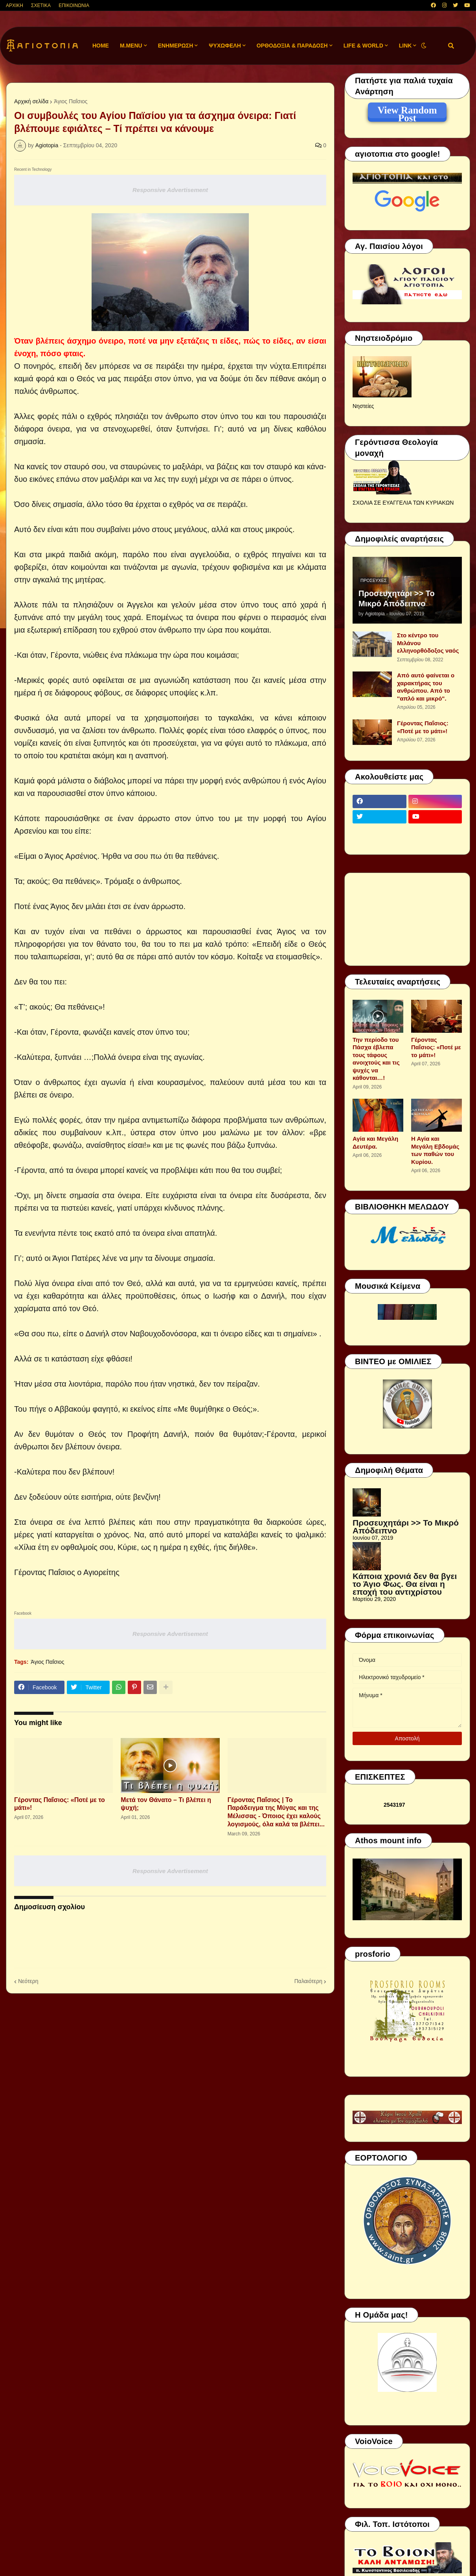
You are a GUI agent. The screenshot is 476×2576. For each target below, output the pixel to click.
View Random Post (407, 111)
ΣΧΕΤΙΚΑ (41, 5)
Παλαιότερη (308, 1981)
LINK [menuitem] (405, 45)
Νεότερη (28, 1981)
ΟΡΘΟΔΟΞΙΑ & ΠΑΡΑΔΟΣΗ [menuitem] (292, 45)
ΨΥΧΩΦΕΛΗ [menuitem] (225, 45)
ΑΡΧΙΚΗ (14, 5)
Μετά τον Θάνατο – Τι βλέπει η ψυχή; (166, 1804)
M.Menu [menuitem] (131, 45)
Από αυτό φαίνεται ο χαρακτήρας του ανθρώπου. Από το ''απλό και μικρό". (425, 687)
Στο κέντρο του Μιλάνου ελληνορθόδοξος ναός (428, 643)
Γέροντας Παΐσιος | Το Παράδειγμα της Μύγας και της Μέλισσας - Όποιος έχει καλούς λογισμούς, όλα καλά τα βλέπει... (276, 1812)
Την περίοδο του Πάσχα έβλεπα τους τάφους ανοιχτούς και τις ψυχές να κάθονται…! (376, 1058)
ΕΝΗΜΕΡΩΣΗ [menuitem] (175, 45)
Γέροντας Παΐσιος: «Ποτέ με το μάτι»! (59, 1804)
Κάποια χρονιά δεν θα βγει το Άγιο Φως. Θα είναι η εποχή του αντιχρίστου (405, 1584)
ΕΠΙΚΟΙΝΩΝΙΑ (74, 5)
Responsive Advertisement (170, 190)
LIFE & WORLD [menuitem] (363, 45)
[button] (423, 45)
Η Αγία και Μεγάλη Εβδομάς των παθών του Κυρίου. (435, 1150)
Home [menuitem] (100, 45)
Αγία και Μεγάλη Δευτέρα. (375, 1142)
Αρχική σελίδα (31, 101)
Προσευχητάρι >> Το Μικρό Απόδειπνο (396, 598)
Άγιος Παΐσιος (70, 101)
